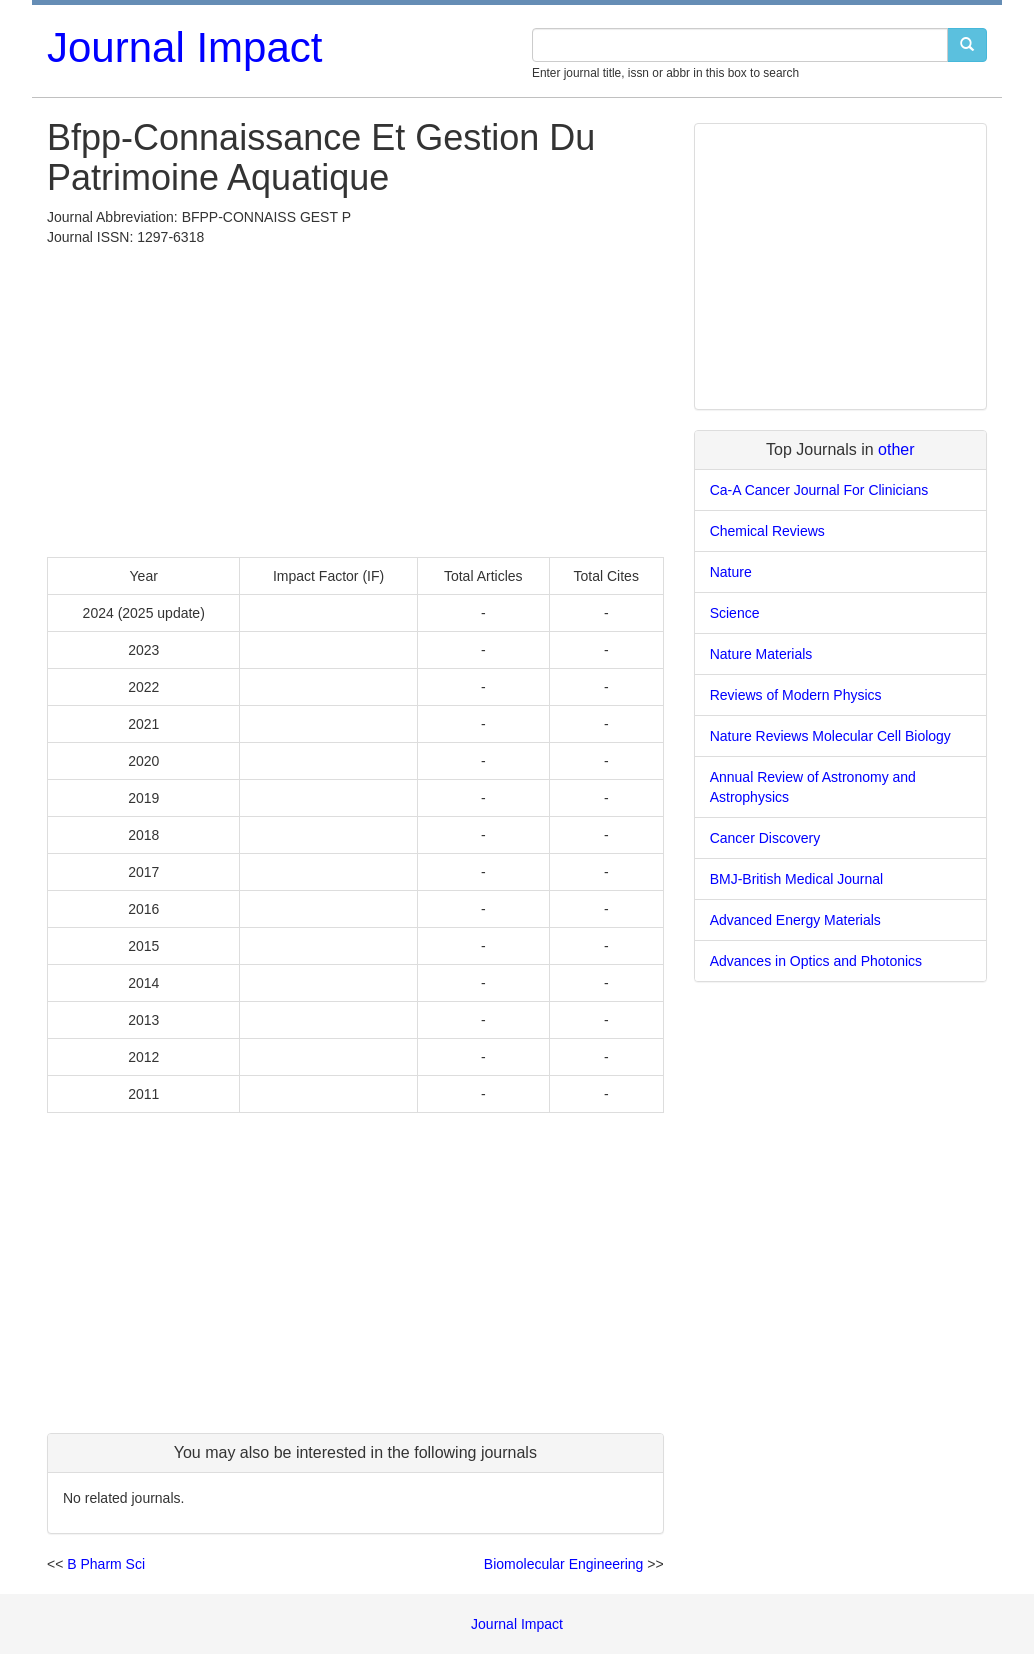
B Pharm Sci (106, 1564)
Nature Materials (761, 654)
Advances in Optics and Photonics (816, 961)
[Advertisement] (355, 397)
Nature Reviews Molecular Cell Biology (830, 736)
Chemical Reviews (767, 531)
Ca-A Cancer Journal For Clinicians (819, 490)
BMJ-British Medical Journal (797, 879)
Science (735, 613)
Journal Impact (184, 47)
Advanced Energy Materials (795, 920)
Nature (731, 572)
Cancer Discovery (765, 838)
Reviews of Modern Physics (796, 695)
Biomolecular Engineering (564, 1564)
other (896, 449)
